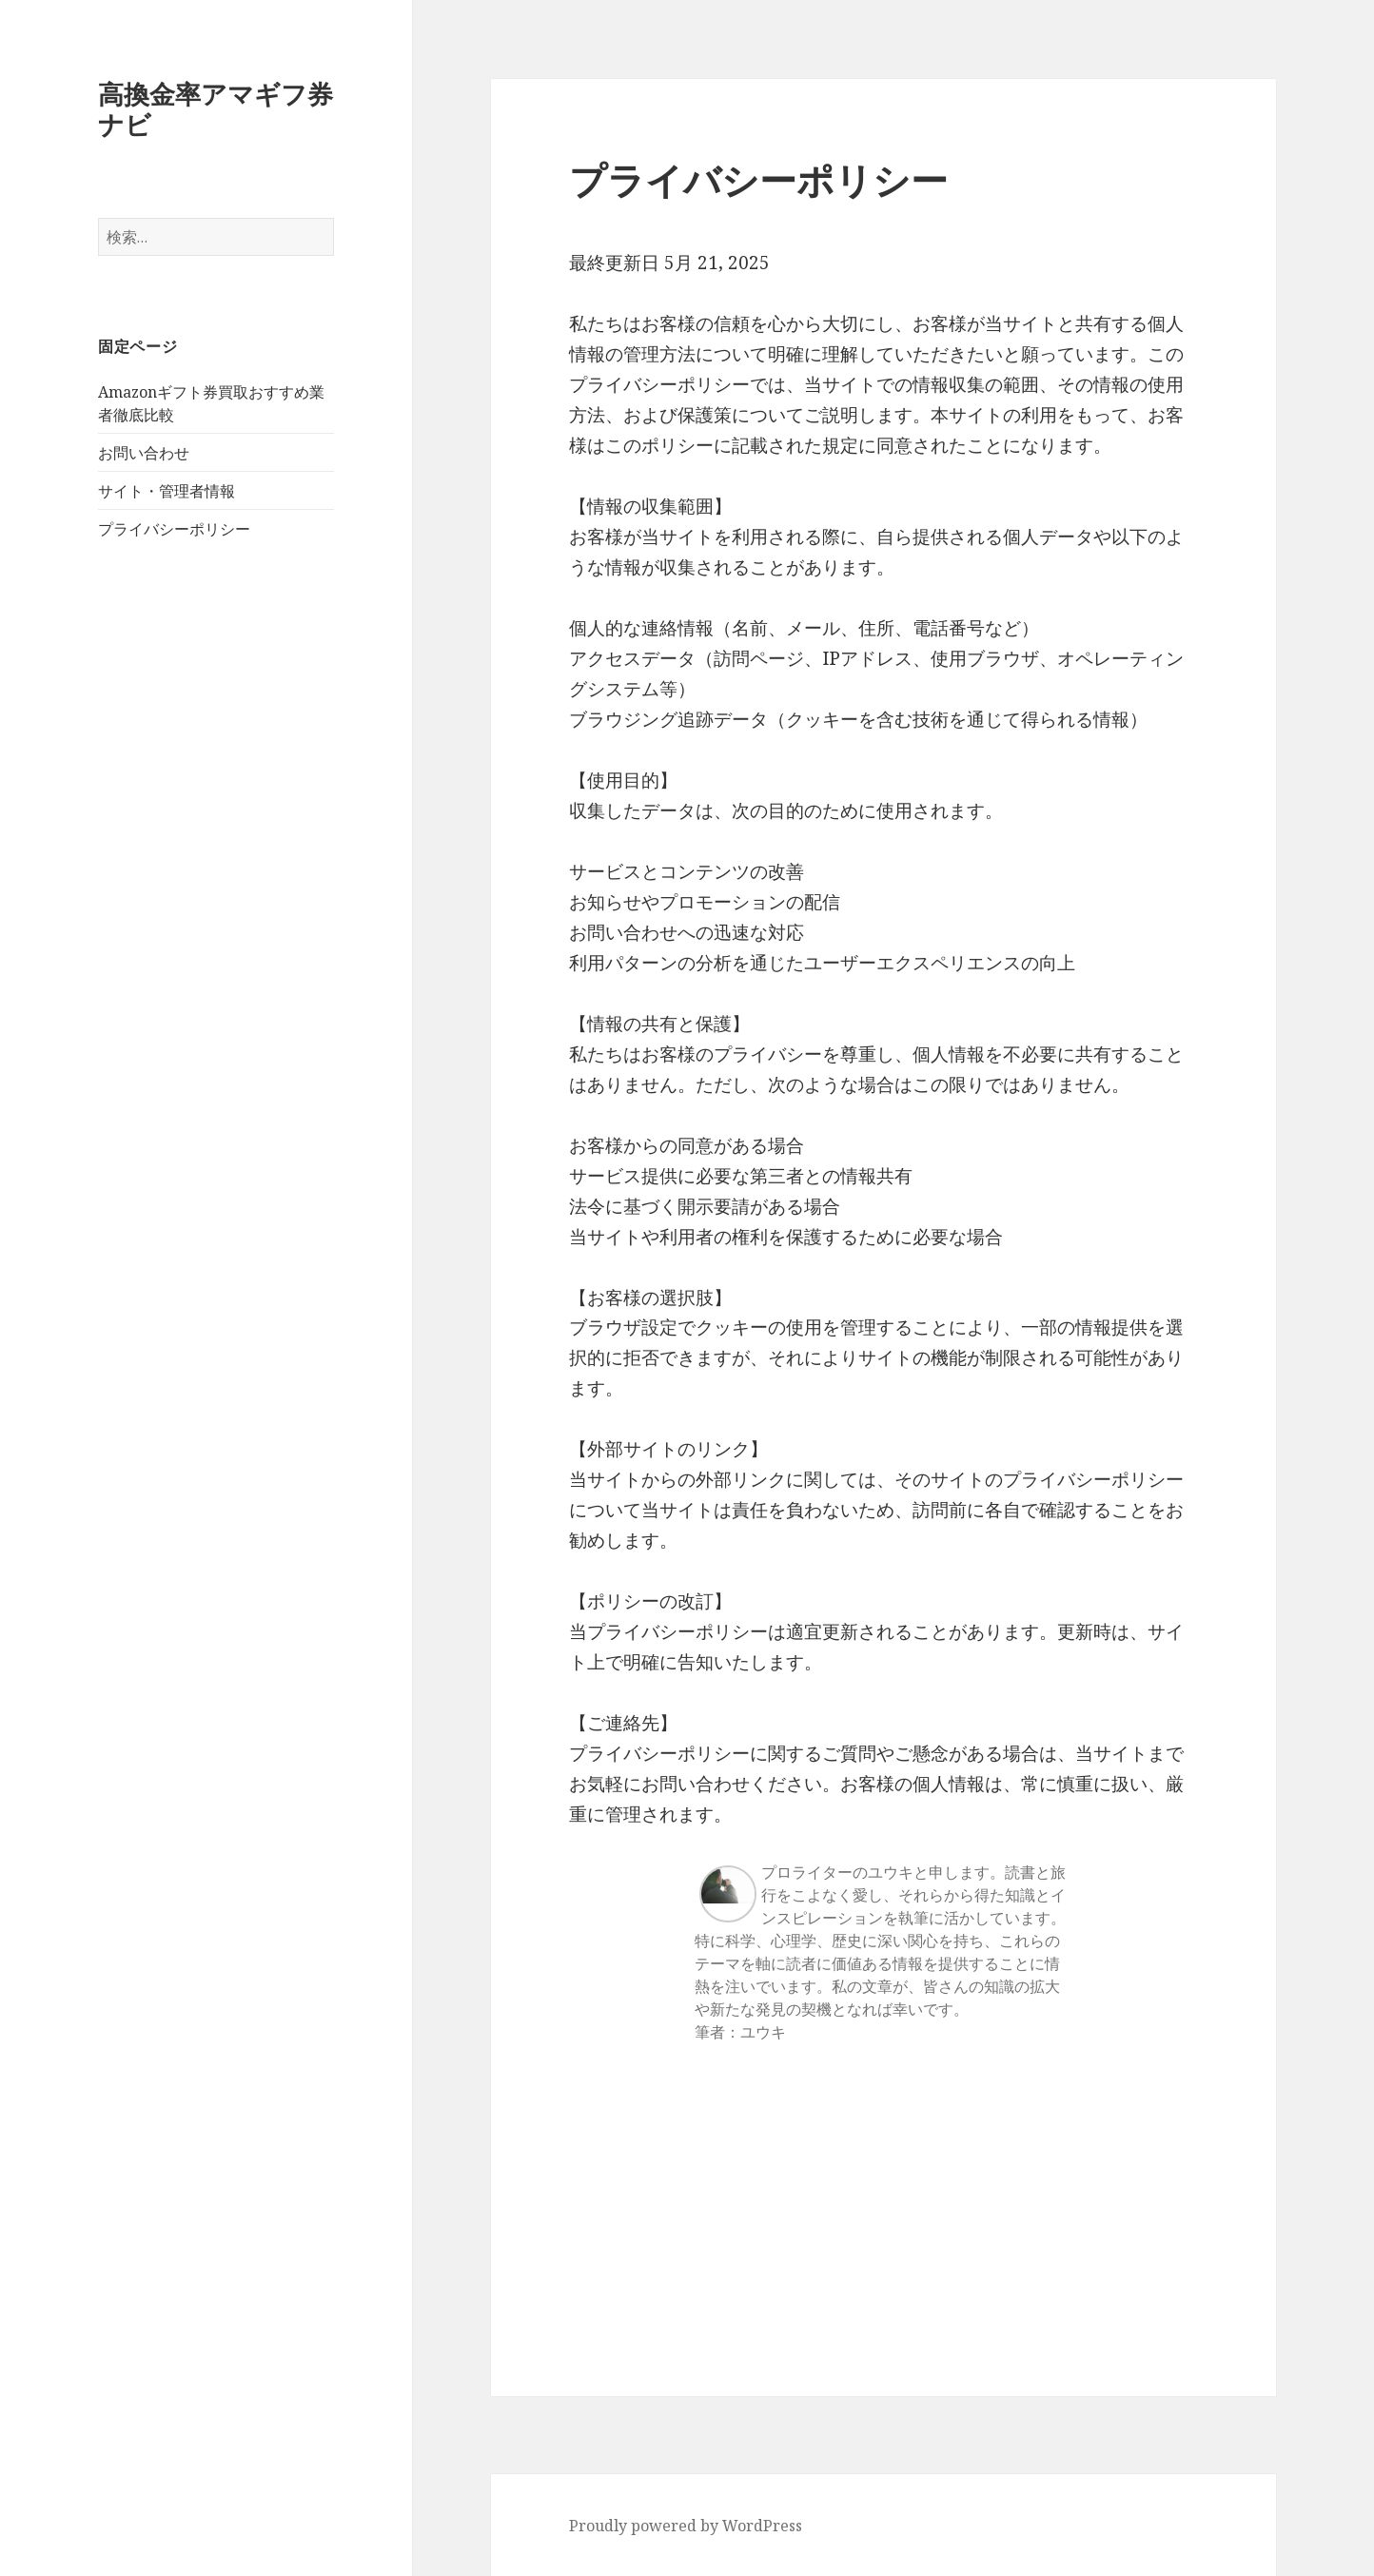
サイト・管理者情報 (166, 490)
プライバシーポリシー (174, 528)
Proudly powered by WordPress (685, 2525)
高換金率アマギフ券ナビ (215, 109)
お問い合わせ (143, 452)
